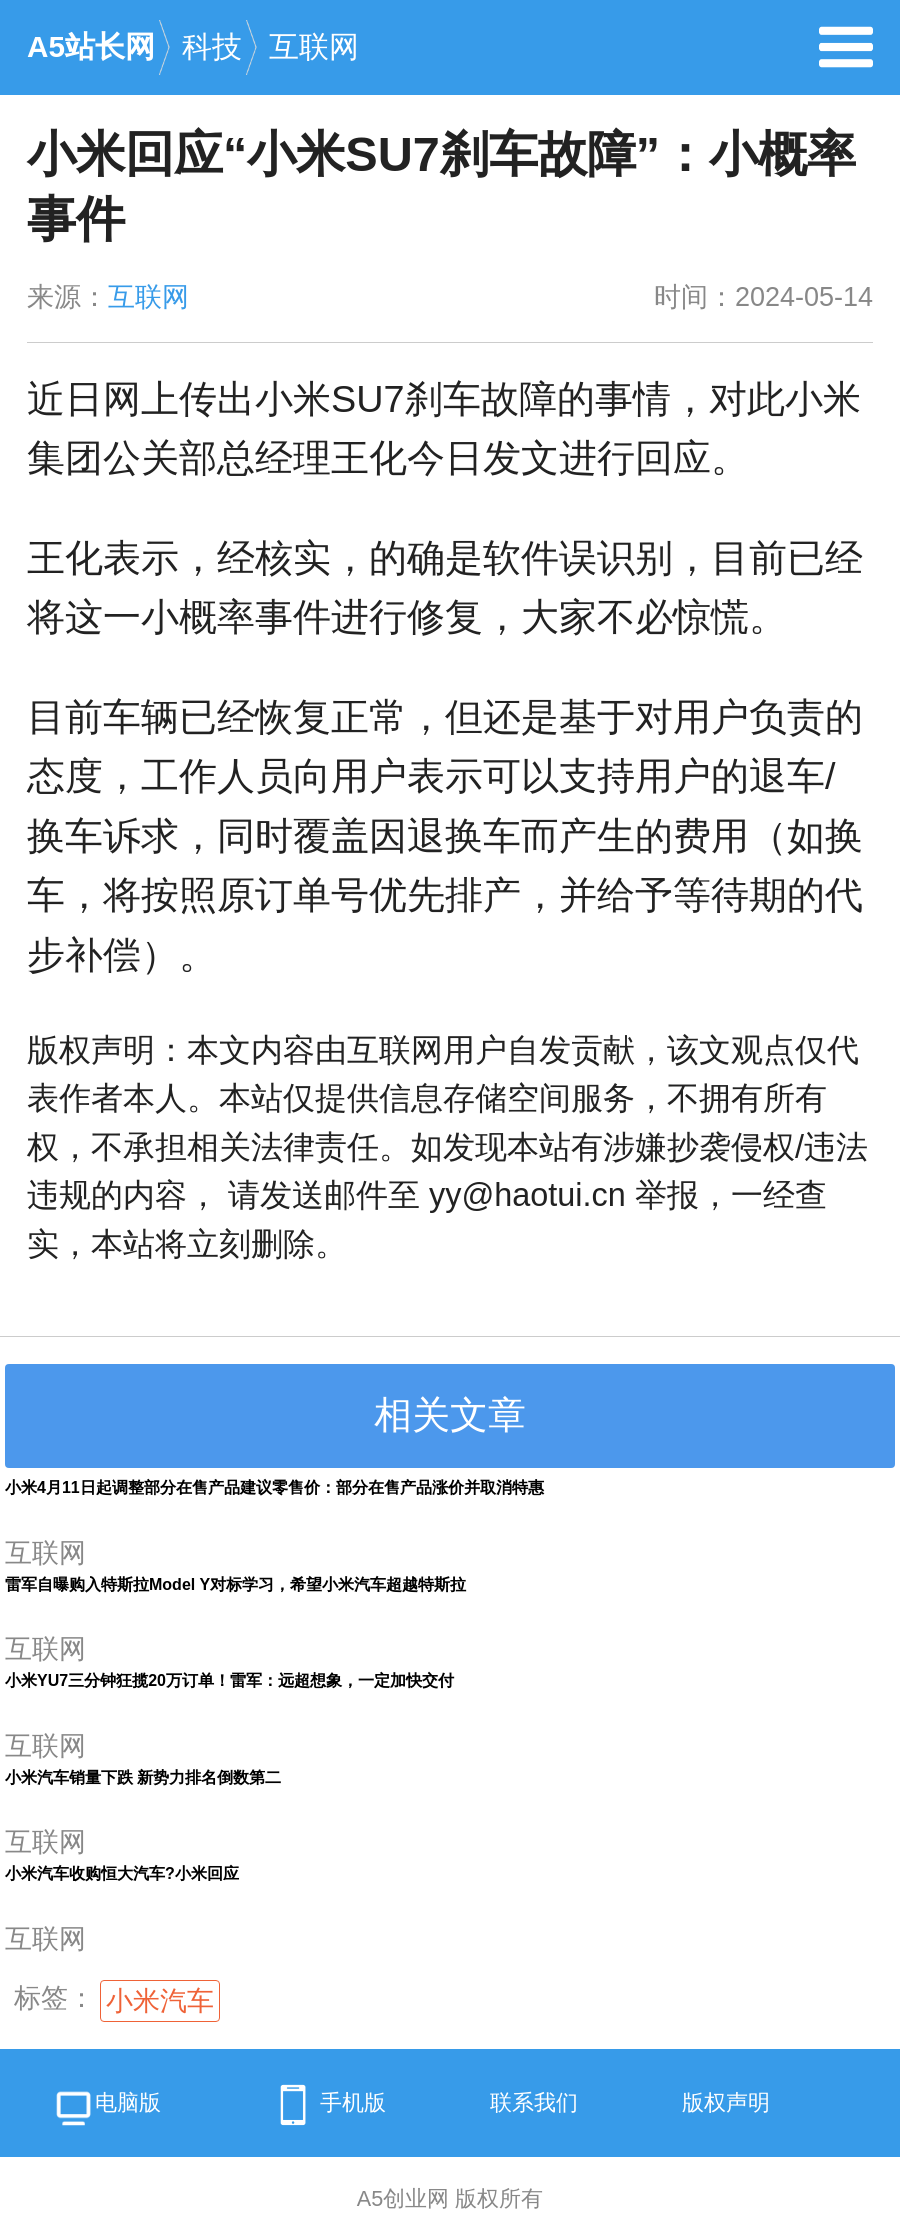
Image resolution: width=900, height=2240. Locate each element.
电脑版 (106, 2110)
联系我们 (534, 2102)
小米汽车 (160, 2001)
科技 (212, 46)
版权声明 (726, 2102)
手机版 (326, 2105)
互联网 (314, 46)
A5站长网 (91, 46)
